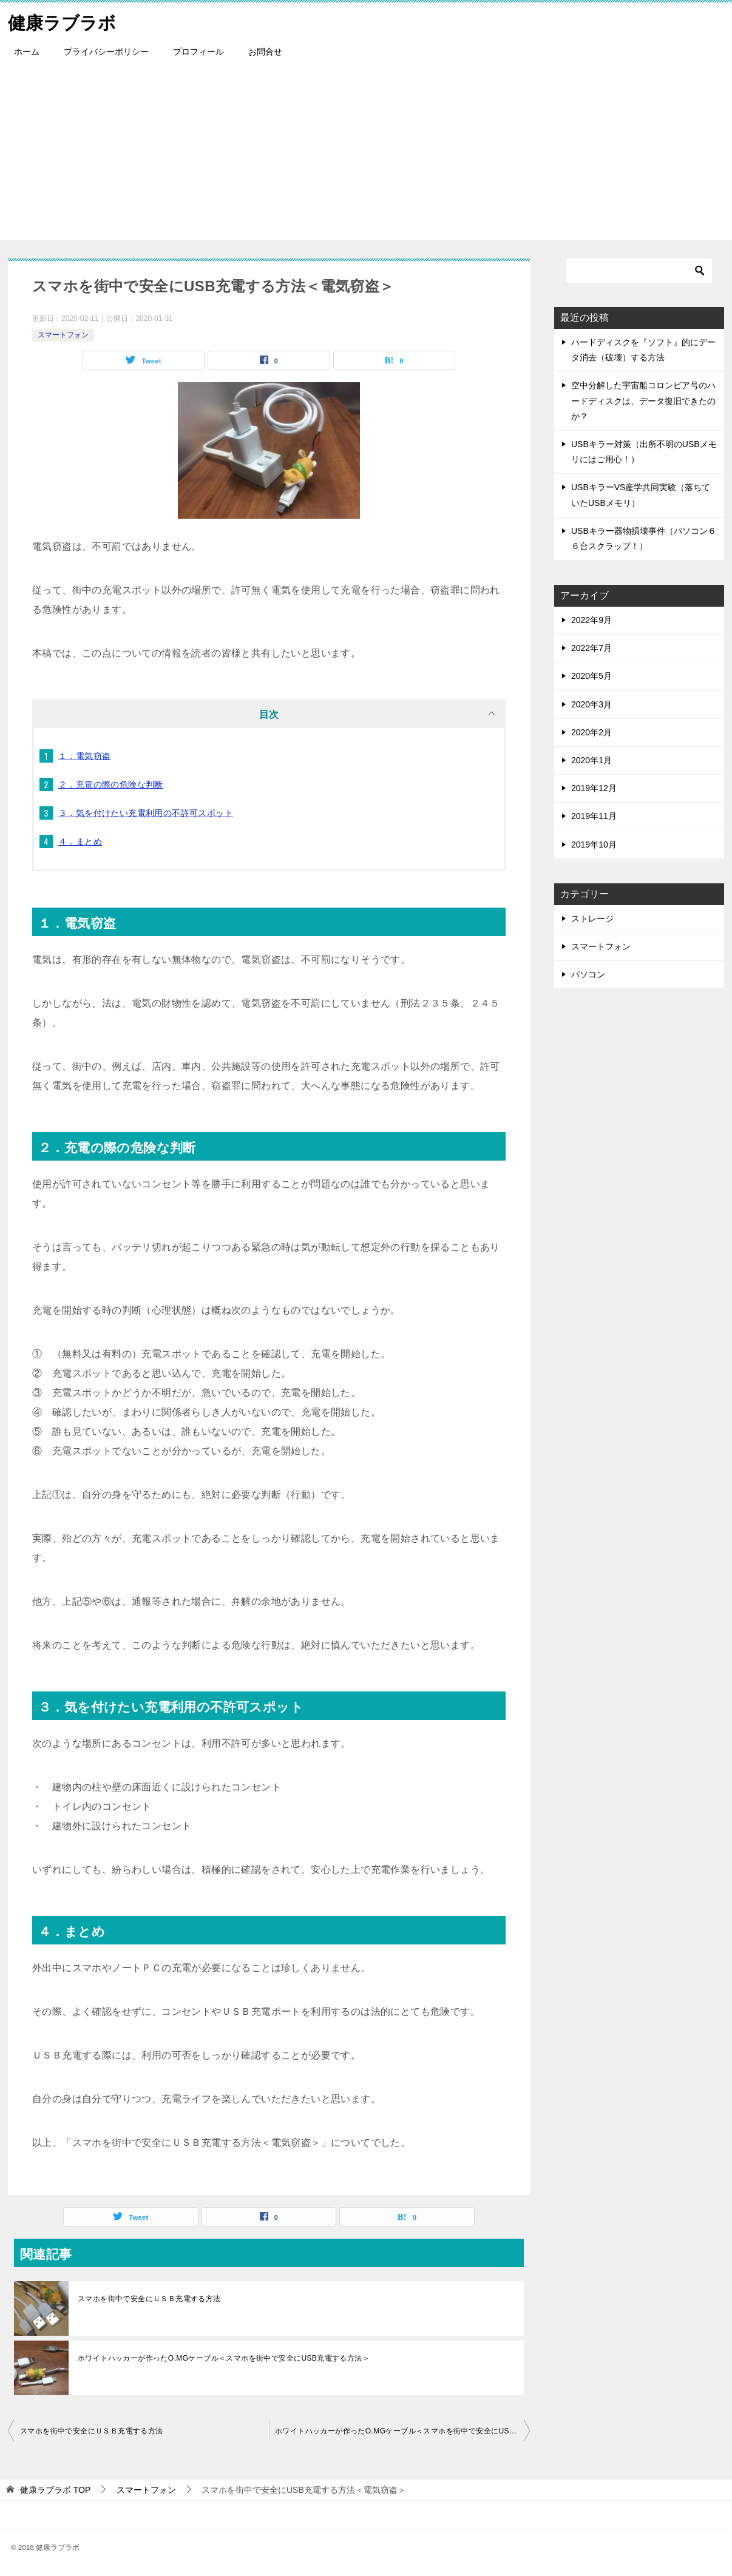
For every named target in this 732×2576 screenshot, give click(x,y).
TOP (55, 2490)
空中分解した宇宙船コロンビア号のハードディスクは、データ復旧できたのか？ (643, 400)
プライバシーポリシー (106, 51)
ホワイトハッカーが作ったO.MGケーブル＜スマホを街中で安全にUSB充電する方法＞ (224, 2358)
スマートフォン (63, 335)
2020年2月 (591, 732)
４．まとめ (80, 841)
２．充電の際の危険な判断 (110, 784)
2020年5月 (591, 676)
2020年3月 (591, 704)
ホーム (26, 51)
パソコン (588, 974)
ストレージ (592, 918)
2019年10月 (594, 844)
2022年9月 (591, 620)
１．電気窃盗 (84, 756)
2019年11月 (594, 816)
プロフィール (198, 51)
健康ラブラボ (64, 21)
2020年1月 (591, 760)
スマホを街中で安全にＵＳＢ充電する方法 (149, 2298)
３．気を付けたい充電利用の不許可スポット (145, 813)
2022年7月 (591, 648)
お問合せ (265, 51)
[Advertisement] (366, 155)
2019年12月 (594, 788)
